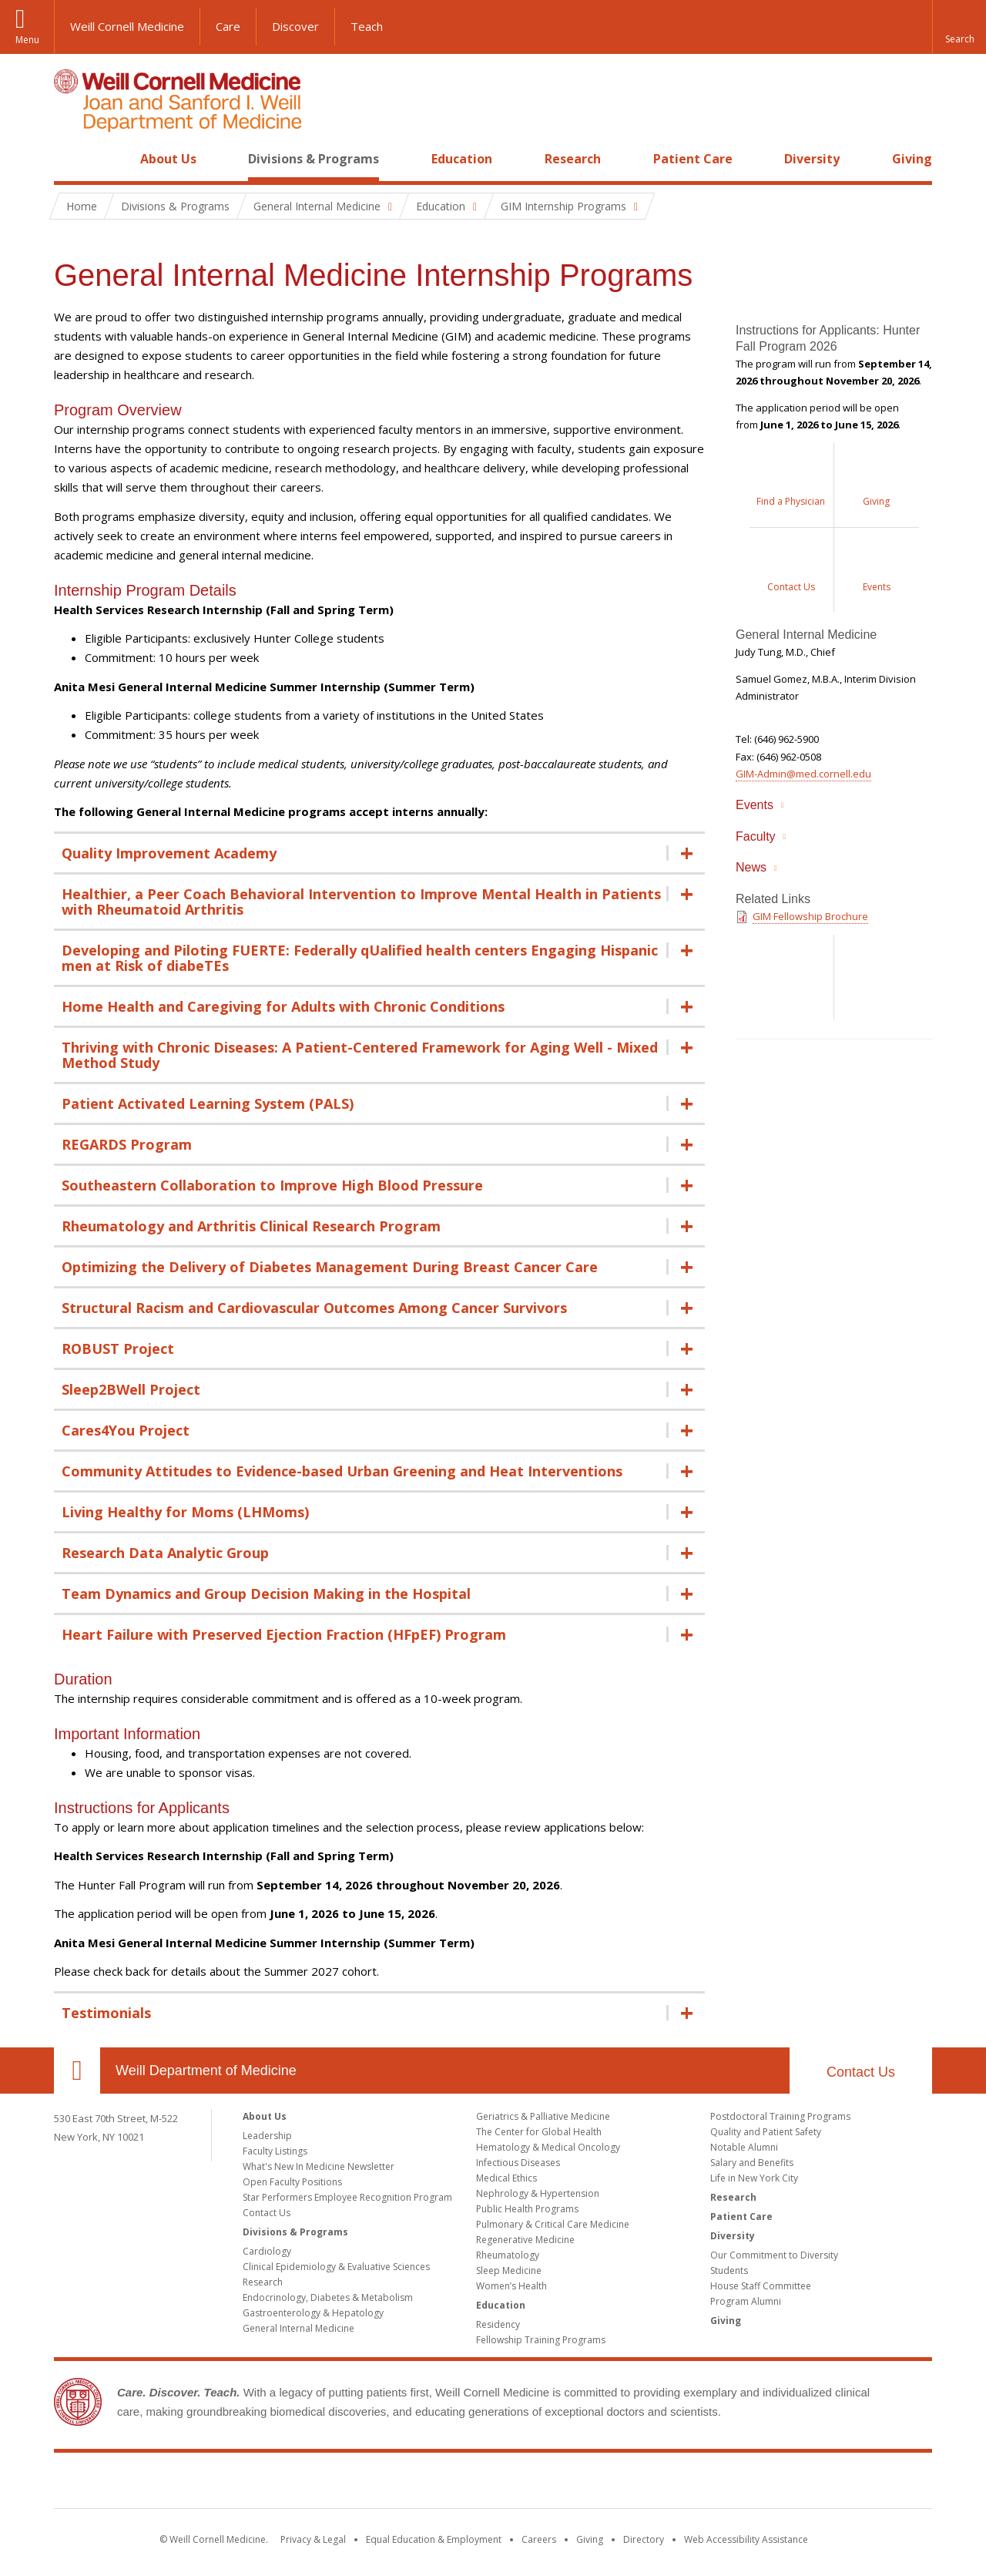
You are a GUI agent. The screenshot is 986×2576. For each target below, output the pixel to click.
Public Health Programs (527, 2208)
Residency (498, 2324)
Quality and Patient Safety (765, 2131)
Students (729, 2270)
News (751, 867)
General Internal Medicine (298, 2328)
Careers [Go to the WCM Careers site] (539, 2539)
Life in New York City (754, 2178)
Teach (366, 26)
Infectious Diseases (518, 2162)
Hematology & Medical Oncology (548, 2147)
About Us (168, 158)
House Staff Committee (760, 2285)
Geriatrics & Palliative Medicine (543, 2116)
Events (754, 804)
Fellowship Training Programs (540, 2339)
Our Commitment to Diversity (774, 2255)
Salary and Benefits (751, 2162)
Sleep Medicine (509, 2270)
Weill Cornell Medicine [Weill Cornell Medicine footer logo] (380, 2483)
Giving (912, 158)
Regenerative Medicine (525, 2239)
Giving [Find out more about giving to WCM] (589, 2539)
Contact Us (861, 2072)
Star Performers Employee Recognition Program (347, 2197)
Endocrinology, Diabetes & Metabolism (328, 2297)
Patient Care (693, 158)
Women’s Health (511, 2285)
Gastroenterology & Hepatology (313, 2312)
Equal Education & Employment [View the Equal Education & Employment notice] (433, 2539)
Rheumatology (507, 2255)
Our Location (77, 2070)
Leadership (267, 2135)
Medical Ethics (506, 2178)
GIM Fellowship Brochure (810, 916)
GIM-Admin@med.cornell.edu (803, 774)
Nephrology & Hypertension (537, 2193)
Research (573, 158)
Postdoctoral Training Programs (780, 2116)
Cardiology (267, 2251)
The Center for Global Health (539, 2131)
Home (71, 158)
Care (228, 26)
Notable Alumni (744, 2147)
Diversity (812, 158)
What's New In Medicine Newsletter (318, 2166)
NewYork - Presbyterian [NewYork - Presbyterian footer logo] (622, 2483)
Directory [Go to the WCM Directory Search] (643, 2539)
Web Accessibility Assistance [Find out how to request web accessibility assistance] (746, 2539)
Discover (295, 26)
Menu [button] (27, 39)
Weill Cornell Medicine (127, 26)
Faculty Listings (275, 2151)
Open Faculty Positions (292, 2181)
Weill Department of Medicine (206, 2070)
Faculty (756, 836)
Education (461, 158)
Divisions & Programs (313, 158)
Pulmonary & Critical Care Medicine (552, 2224)
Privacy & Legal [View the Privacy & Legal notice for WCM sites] (313, 2539)
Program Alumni (745, 2301)
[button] (959, 27)
